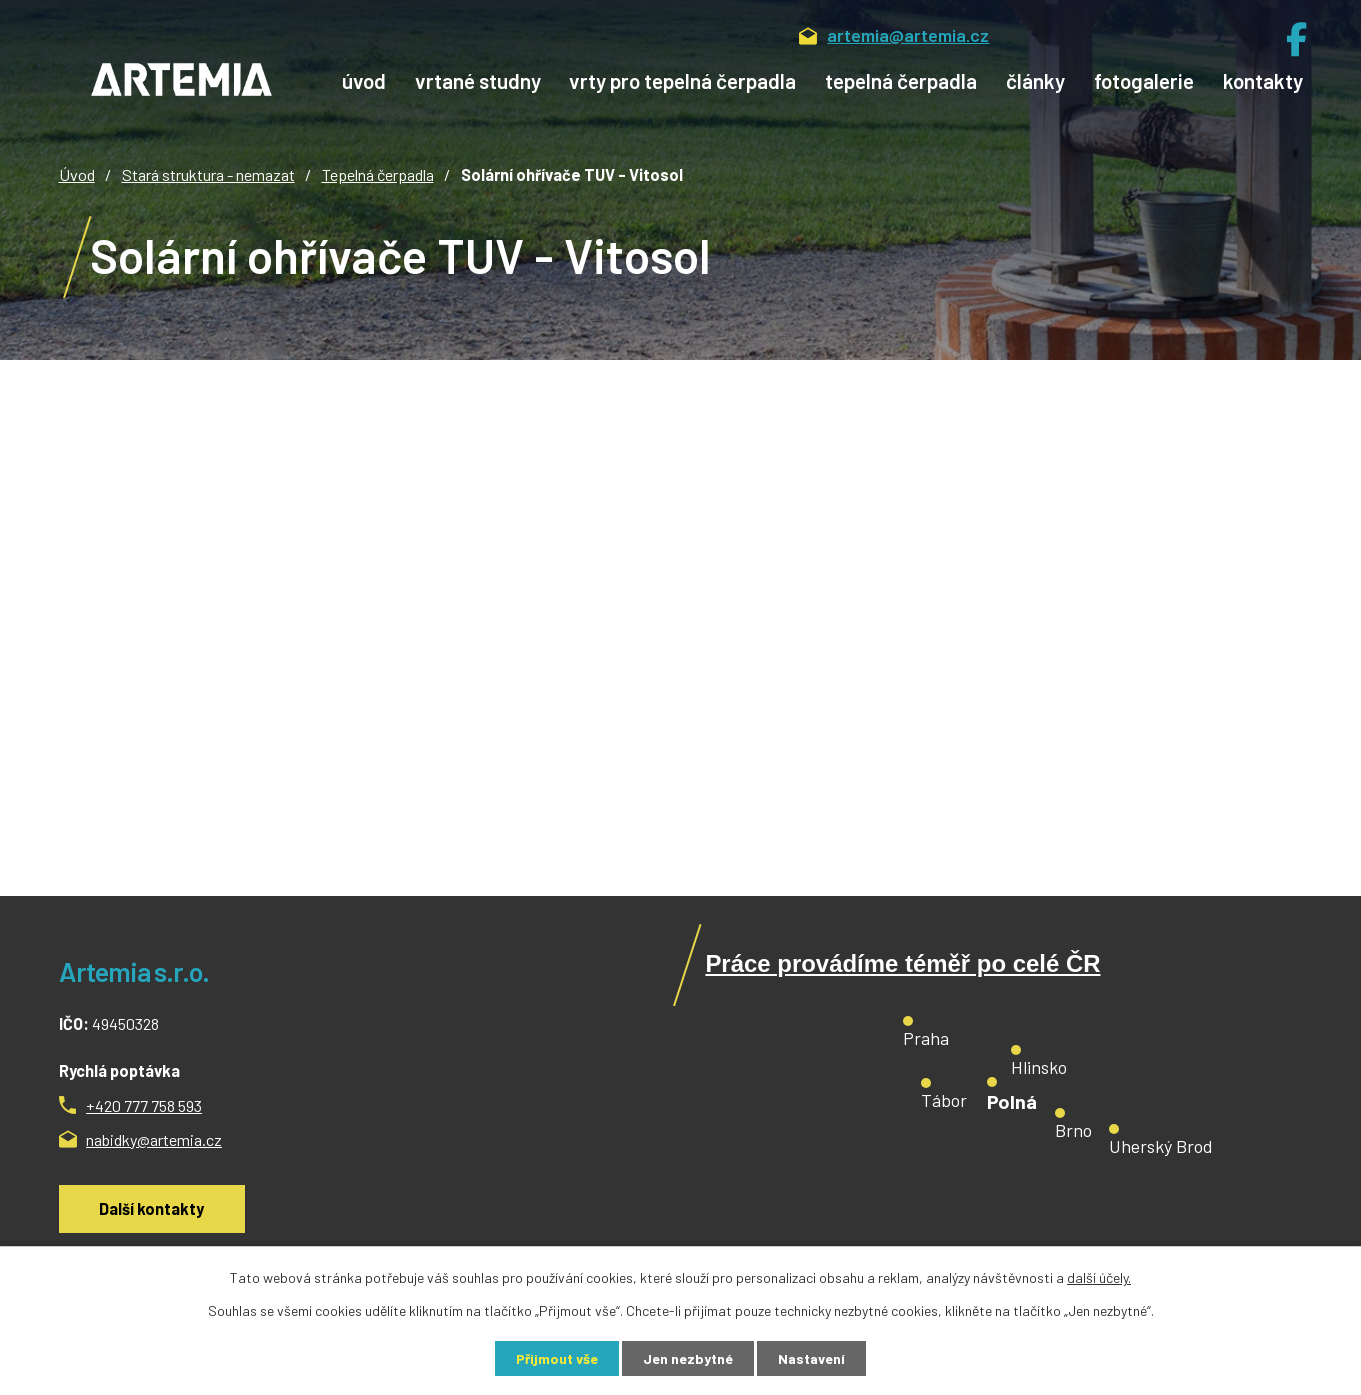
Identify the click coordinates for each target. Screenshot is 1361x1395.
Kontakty (1263, 80)
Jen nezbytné (688, 1358)
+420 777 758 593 (144, 1105)
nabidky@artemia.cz (154, 1139)
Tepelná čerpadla (901, 80)
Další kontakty (151, 1208)
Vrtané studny (478, 80)
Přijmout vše (557, 1358)
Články (1035, 80)
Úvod (364, 80)
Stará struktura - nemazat (208, 174)
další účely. (1099, 1277)
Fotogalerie (1144, 80)
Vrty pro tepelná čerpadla (682, 80)
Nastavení (811, 1358)
